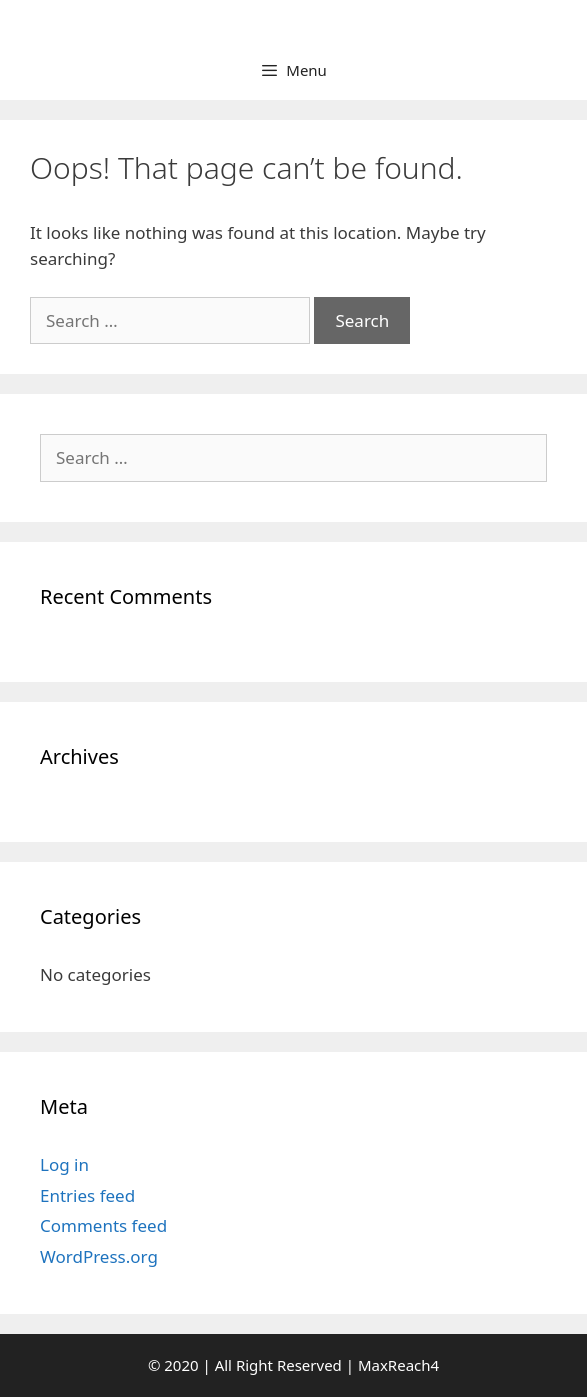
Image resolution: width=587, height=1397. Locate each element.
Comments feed (103, 1225)
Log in (64, 1164)
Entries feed (87, 1195)
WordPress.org (99, 1256)
